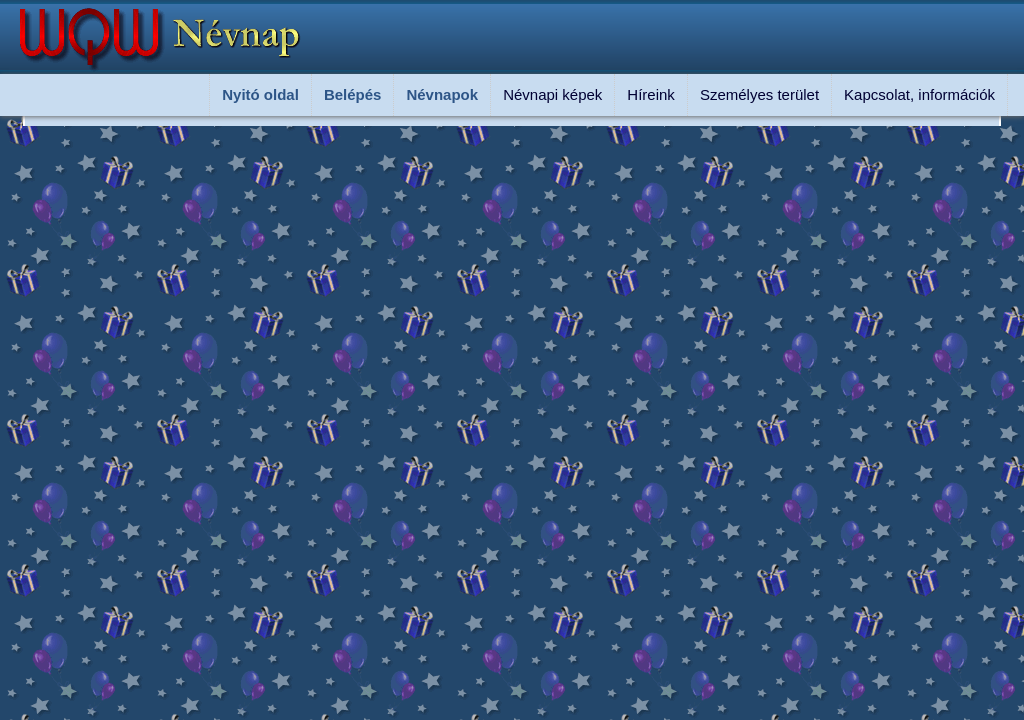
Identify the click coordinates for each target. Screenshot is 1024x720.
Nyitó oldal (260, 94)
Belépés (353, 94)
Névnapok (442, 94)
